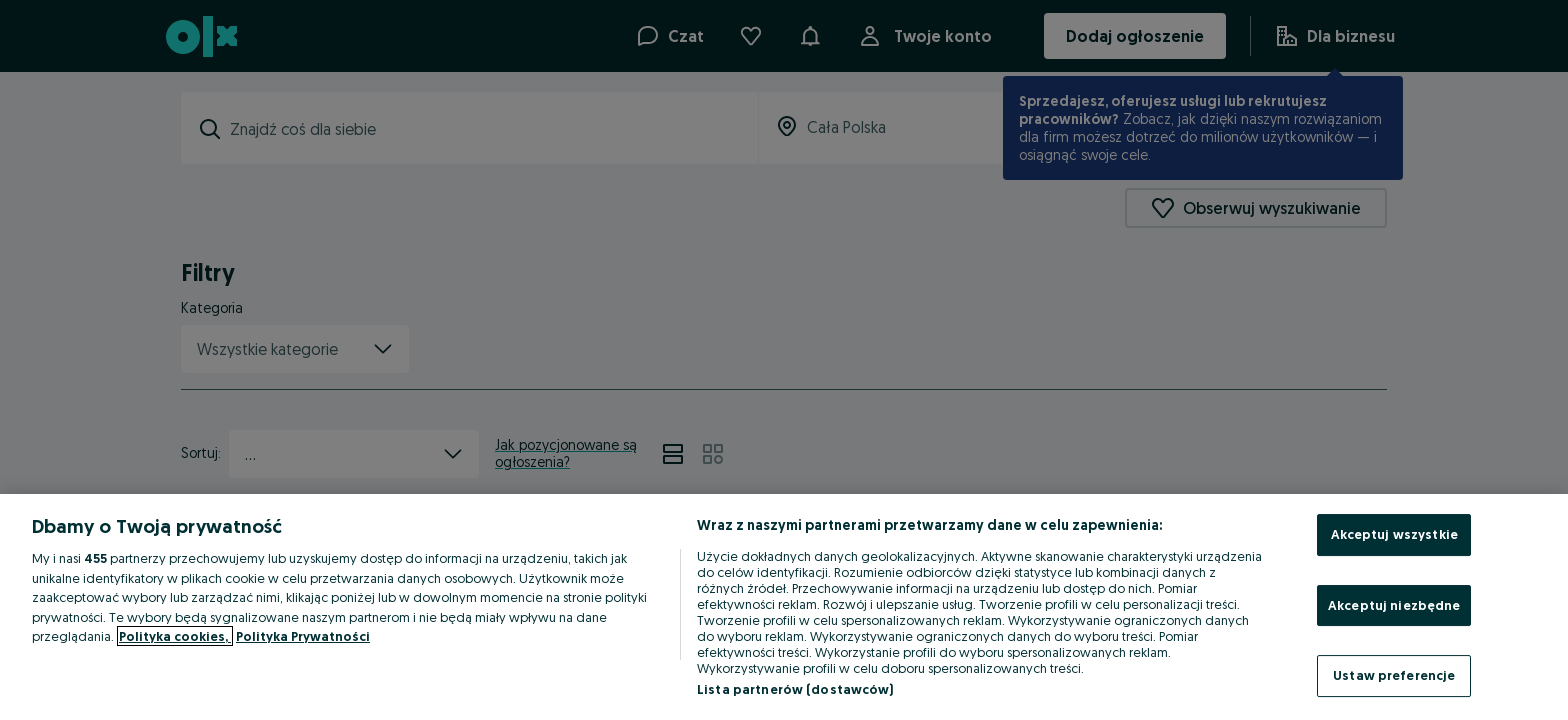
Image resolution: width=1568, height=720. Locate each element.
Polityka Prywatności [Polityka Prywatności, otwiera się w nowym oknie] (303, 636)
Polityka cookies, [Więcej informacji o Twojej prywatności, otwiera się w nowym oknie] (175, 636)
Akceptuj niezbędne (1394, 605)
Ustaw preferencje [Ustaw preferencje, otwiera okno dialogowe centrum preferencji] (1394, 675)
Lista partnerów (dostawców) (795, 689)
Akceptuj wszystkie (1394, 534)
